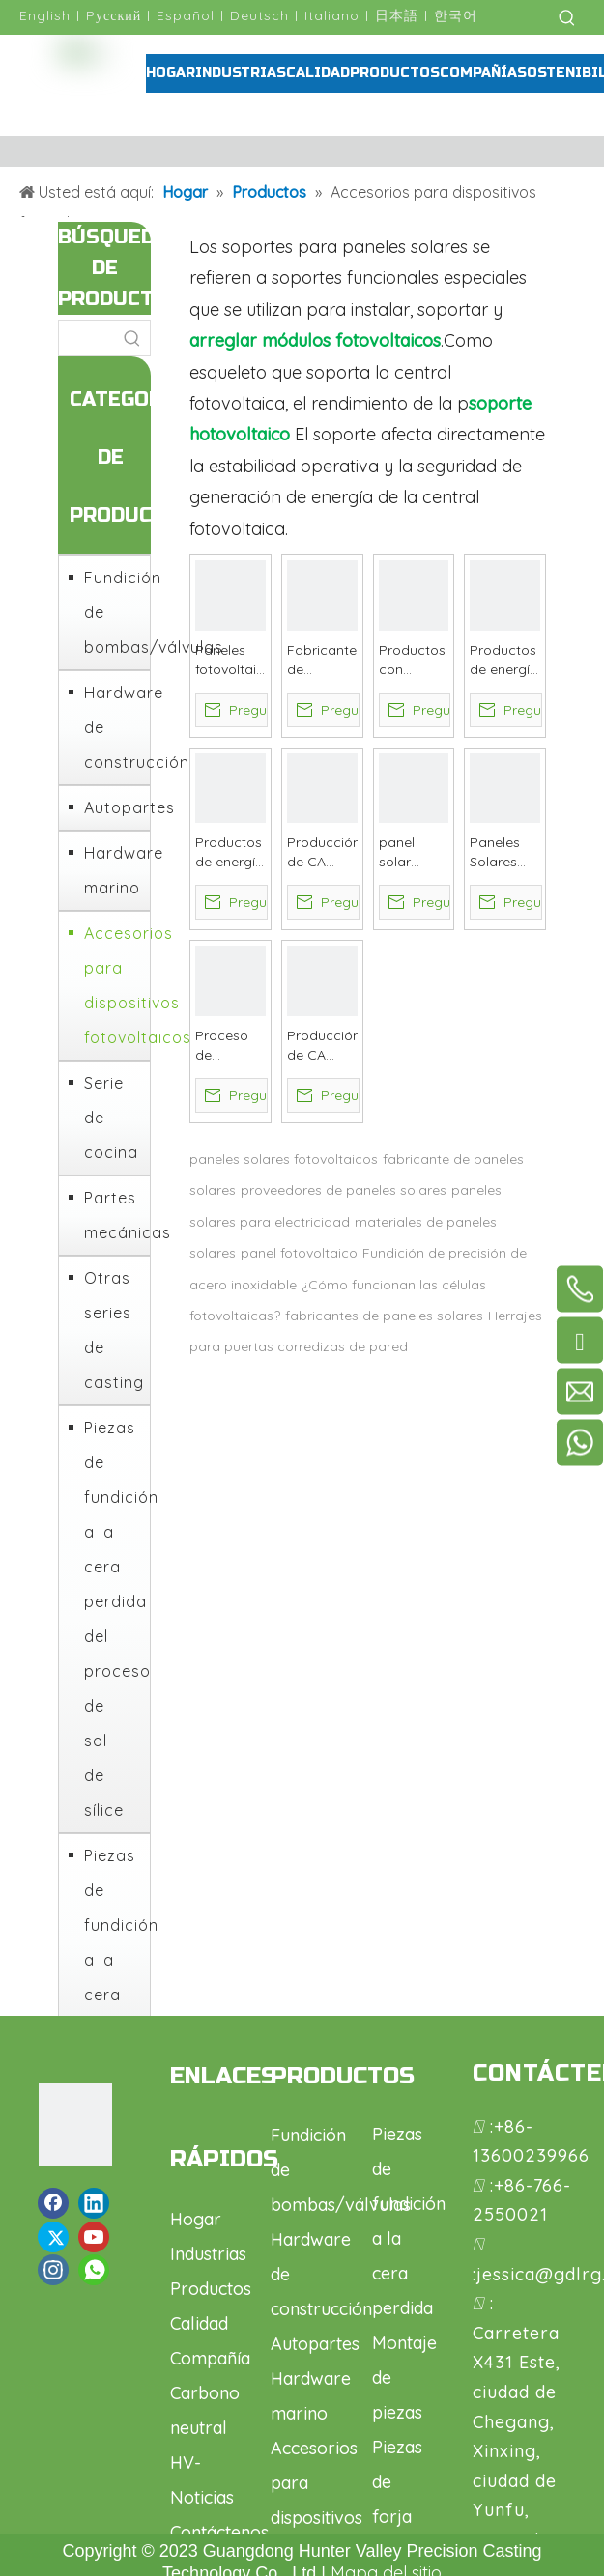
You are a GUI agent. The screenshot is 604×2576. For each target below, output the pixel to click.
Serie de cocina (111, 1117)
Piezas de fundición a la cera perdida (112, 1942)
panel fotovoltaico (299, 1252)
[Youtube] (93, 2237)
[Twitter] (53, 2237)
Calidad (199, 2323)
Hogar (195, 2219)
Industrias (208, 2254)
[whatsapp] (93, 2269)
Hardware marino (112, 870)
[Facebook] (53, 2203)
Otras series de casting (112, 1330)
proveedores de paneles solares (343, 1190)
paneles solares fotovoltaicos (283, 1159)
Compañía (210, 2358)
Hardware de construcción (112, 727)
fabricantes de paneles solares (384, 1315)
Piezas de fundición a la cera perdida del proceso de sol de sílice (112, 1619)
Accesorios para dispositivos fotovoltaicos (112, 985)
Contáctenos (219, 2532)
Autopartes (112, 807)
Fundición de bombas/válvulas (112, 612)
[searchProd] (87, 338)
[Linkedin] (93, 2203)
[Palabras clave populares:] (567, 17)
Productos (210, 2289)
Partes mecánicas (112, 1215)
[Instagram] (53, 2269)
